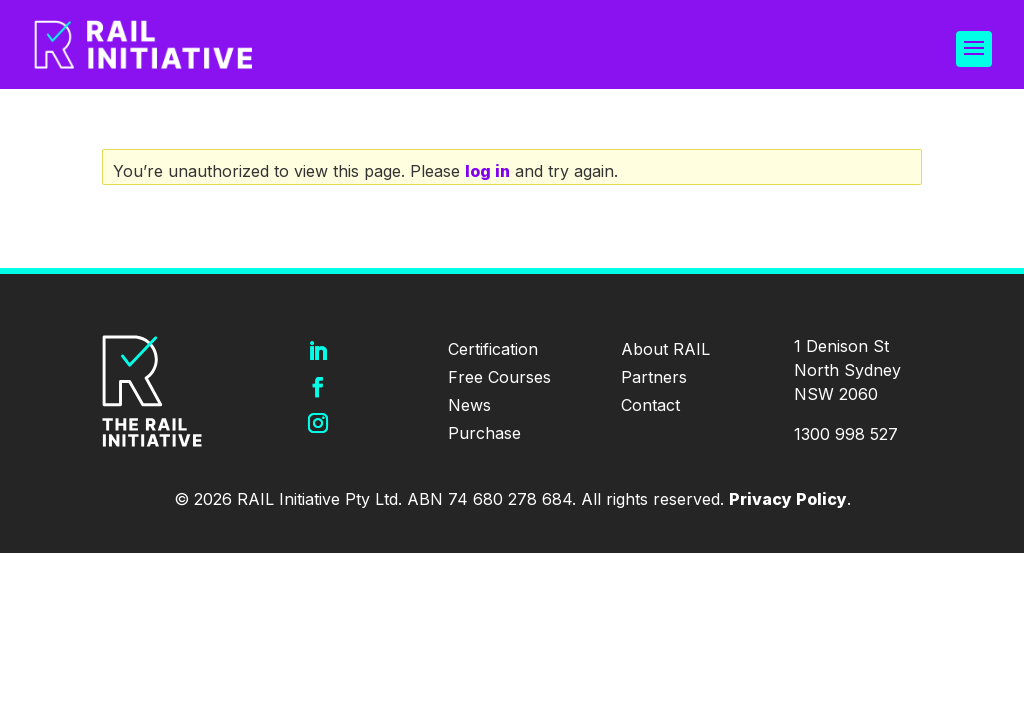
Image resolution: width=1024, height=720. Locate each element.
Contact (650, 405)
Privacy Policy (788, 499)
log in (487, 171)
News (469, 405)
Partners (654, 377)
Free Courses (499, 377)
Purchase (484, 433)
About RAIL (665, 349)
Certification (493, 349)
